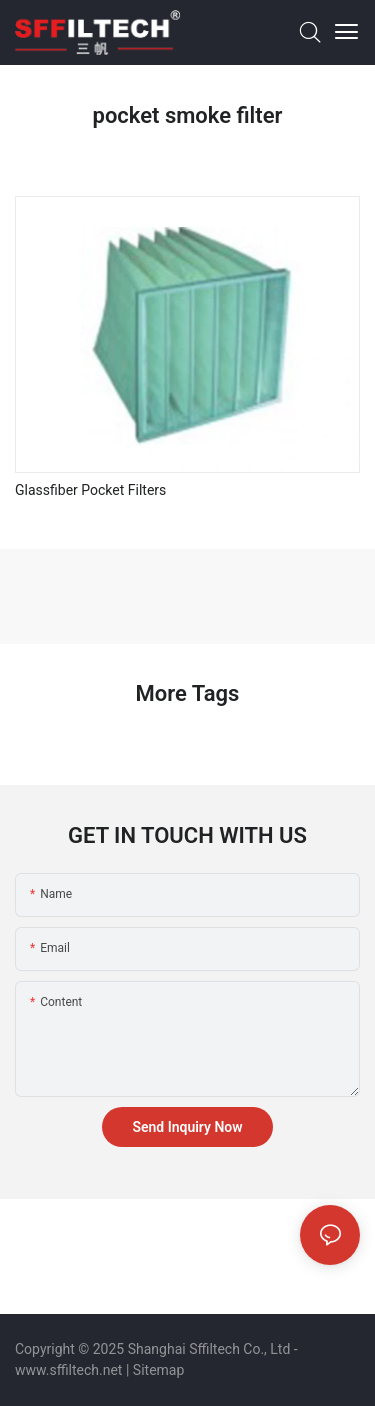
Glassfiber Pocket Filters (90, 490)
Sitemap (158, 1370)
